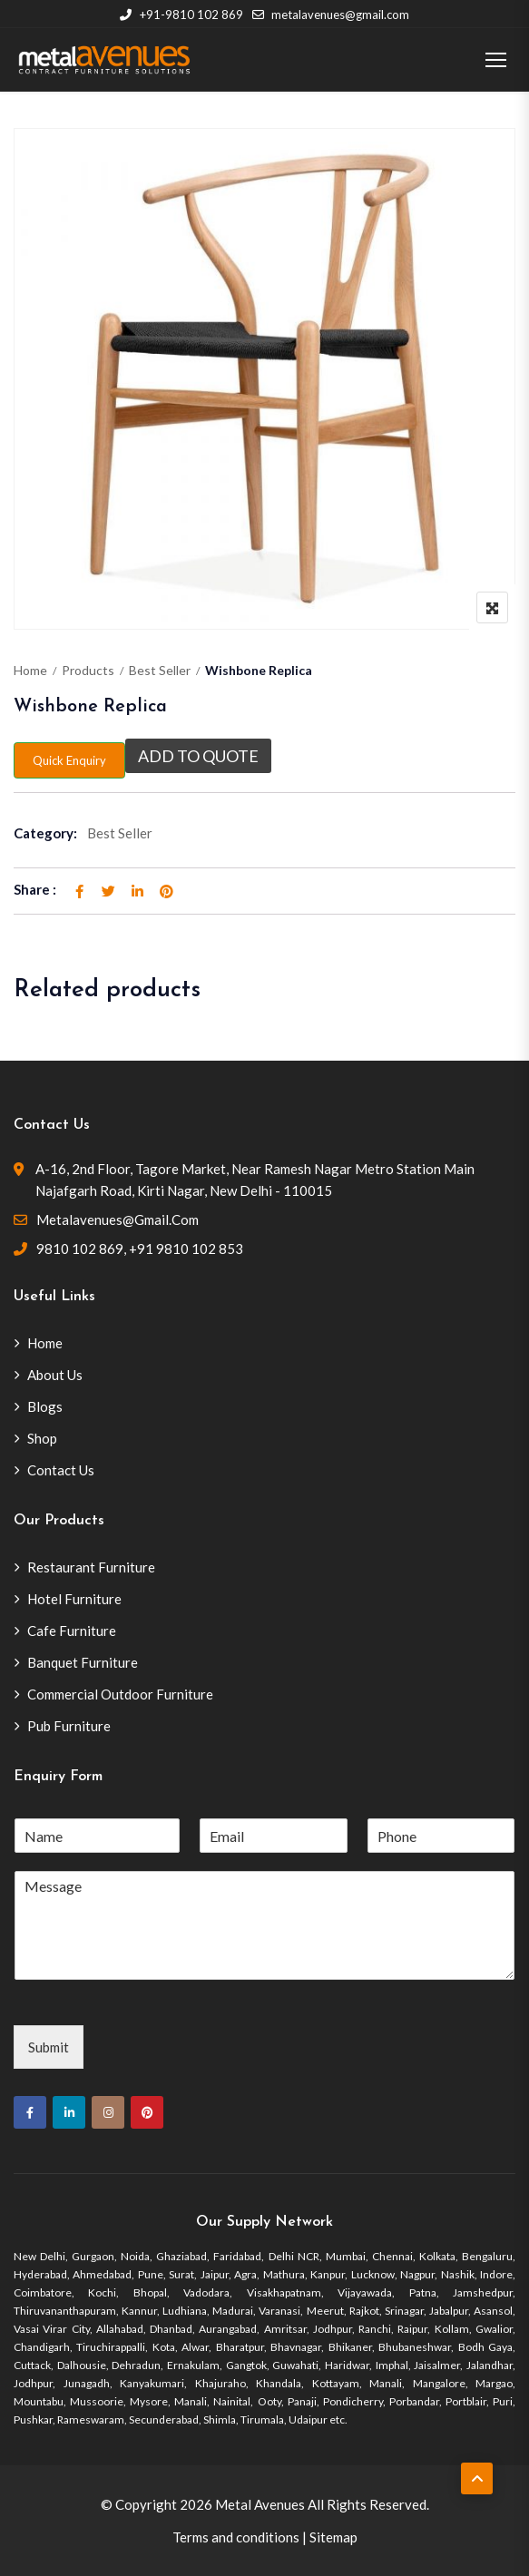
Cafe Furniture (71, 1630)
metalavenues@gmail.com (330, 14)
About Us (55, 1374)
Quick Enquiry (69, 760)
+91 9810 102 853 (186, 1248)
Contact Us (60, 1470)
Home (30, 670)
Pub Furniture (69, 1726)
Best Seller (160, 670)
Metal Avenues (260, 2504)
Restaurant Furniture (91, 1567)
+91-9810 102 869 (181, 14)
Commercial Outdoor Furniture (120, 1694)
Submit (48, 2047)
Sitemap (333, 2537)
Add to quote (198, 756)
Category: (45, 833)
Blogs (45, 1406)
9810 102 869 (79, 1248)
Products (88, 670)
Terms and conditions (235, 2537)
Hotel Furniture (74, 1599)
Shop (42, 1438)
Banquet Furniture (82, 1662)
